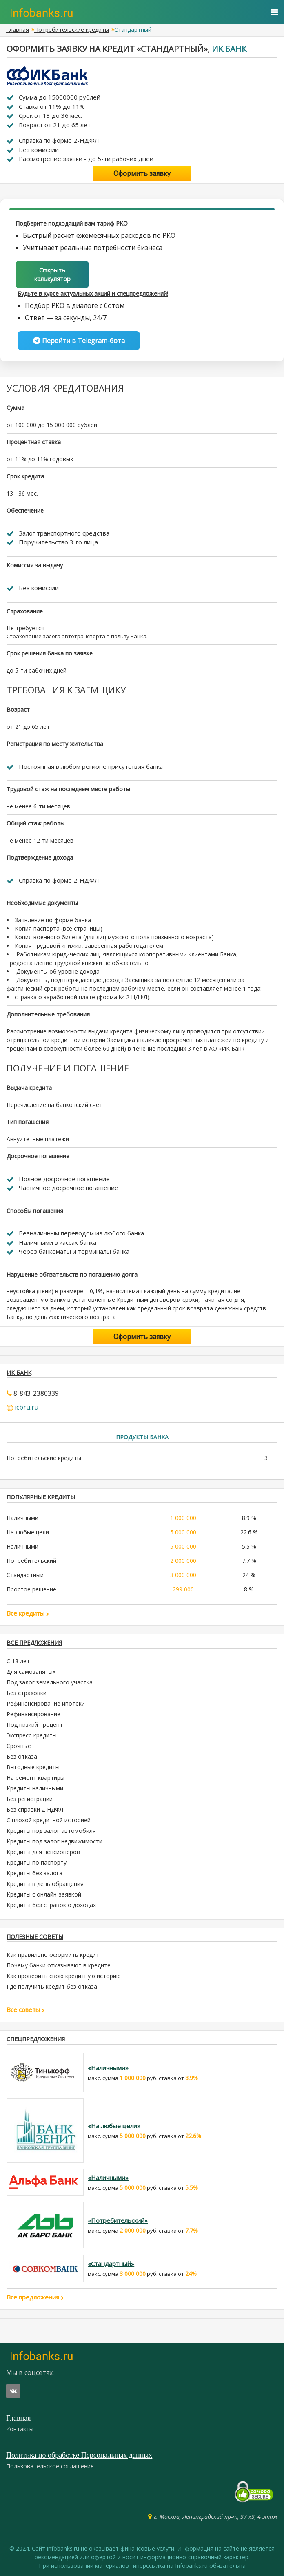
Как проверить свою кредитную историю (64, 1976)
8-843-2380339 (36, 1393)
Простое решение (31, 1589)
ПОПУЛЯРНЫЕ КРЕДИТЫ (41, 1497)
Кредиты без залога (34, 1873)
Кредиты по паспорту (37, 1862)
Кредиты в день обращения (45, 1884)
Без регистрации (30, 1799)
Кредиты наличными (35, 1788)
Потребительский (31, 1561)
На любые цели (28, 1532)
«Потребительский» (118, 2220)
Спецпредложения (36, 2039)
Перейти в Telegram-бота (79, 340)
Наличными (22, 1518)
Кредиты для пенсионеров (43, 1852)
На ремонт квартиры (35, 1778)
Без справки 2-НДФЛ (35, 1809)
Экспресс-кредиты (32, 1735)
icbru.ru (26, 1407)
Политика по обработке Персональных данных (79, 2455)
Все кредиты (28, 1613)
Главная (17, 29)
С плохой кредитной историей (49, 1820)
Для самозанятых (31, 1671)
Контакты (19, 2429)
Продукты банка (142, 1437)
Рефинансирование (33, 1714)
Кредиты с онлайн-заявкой (44, 1894)
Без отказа (22, 1756)
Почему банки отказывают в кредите (59, 1965)
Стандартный (25, 1575)
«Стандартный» (111, 2264)
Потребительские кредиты (71, 29)
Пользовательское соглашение (50, 2466)
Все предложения (34, 1643)
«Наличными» (108, 2068)
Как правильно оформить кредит (53, 1955)
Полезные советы (35, 1937)
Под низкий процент (35, 1724)
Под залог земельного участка (50, 1682)
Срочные (19, 1746)
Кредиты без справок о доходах (51, 1905)
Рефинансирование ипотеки (46, 1703)
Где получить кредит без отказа (52, 1986)
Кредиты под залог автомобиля (51, 1831)
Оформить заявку (142, 173)
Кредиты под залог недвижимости (54, 1841)
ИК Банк (229, 48)
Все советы (25, 2009)
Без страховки (27, 1693)
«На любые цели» (114, 2126)
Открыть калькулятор (52, 274)
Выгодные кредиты (33, 1767)
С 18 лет (18, 1661)
